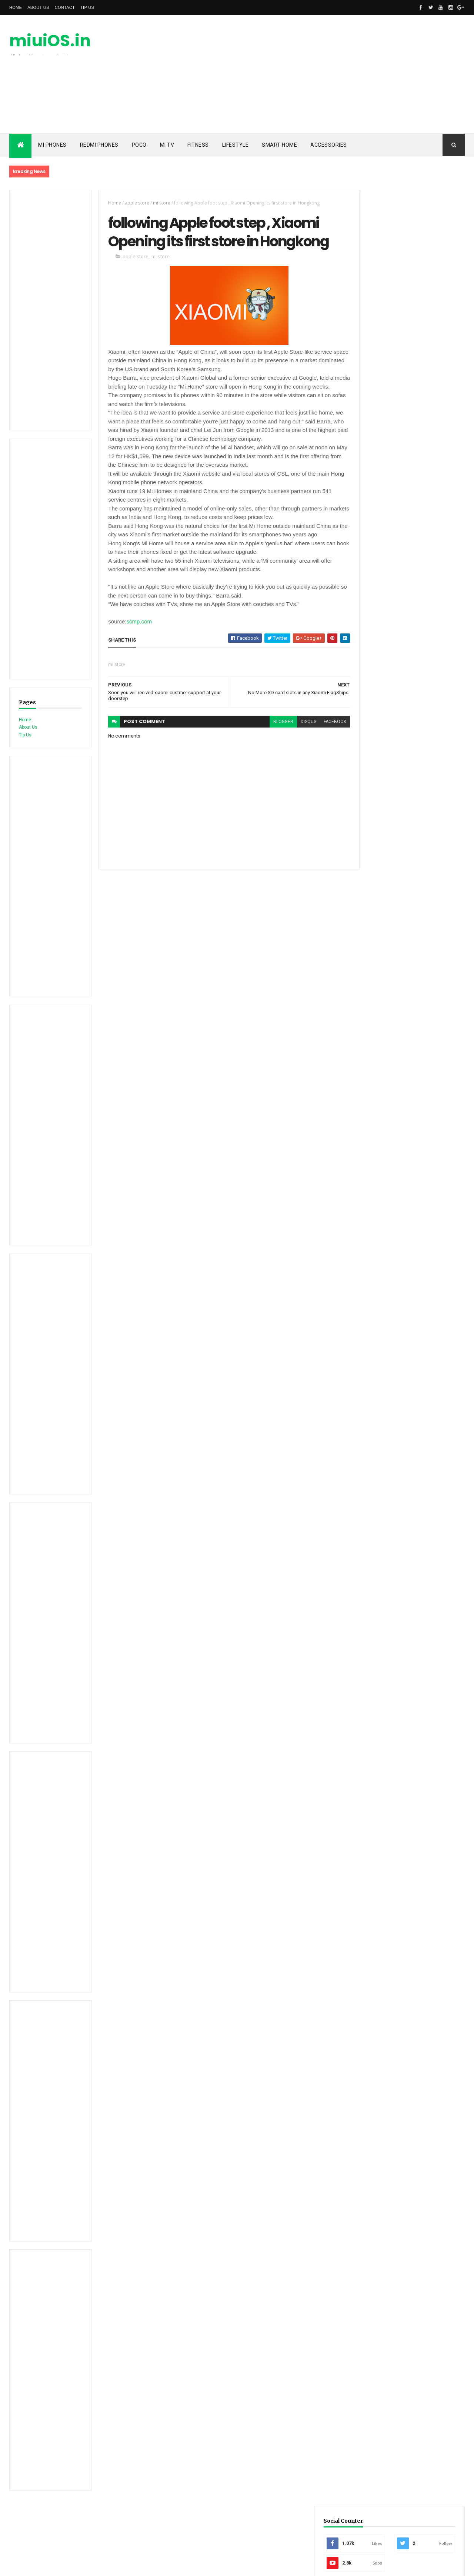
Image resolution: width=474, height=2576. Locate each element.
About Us (38, 7)
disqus (295, 752)
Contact (65, 7)
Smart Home (279, 145)
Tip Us (87, 7)
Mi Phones (52, 145)
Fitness (198, 145)
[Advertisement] (330, 74)
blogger (270, 752)
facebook (321, 752)
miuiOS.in (50, 41)
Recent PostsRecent (381, 448)
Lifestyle (235, 145)
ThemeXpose (47, 2565)
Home (15, 7)
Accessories (328, 145)
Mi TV (167, 145)
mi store (157, 203)
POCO (139, 145)
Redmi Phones (99, 145)
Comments (437, 448)
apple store (133, 203)
